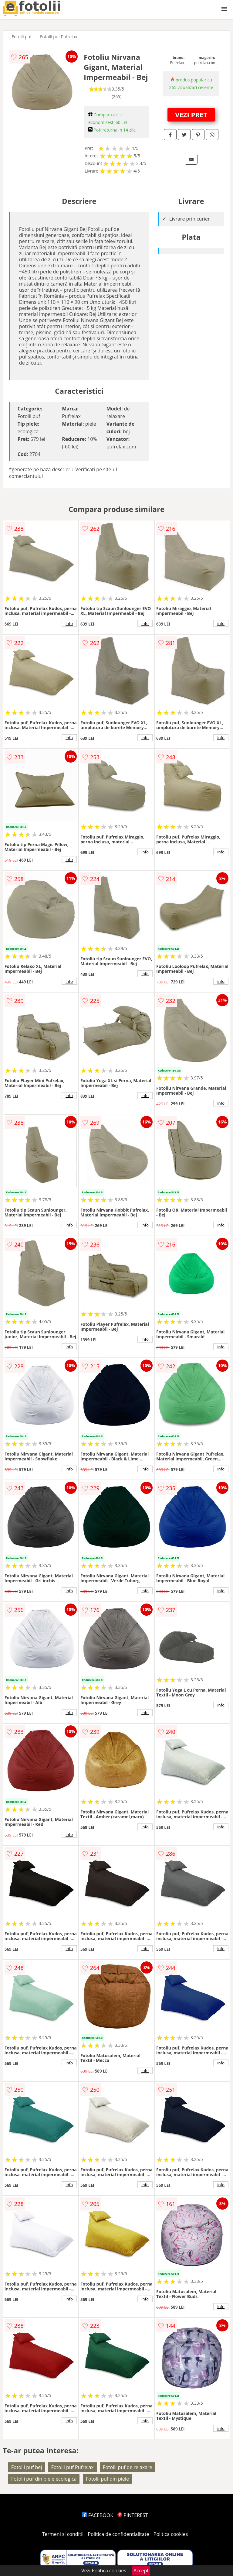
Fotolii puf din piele (107, 2478)
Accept (141, 2570)
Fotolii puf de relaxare (127, 2467)
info (69, 623)
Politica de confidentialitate (118, 2534)
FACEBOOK (97, 2515)
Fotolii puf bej (26, 2467)
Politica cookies (171, 2534)
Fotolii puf (22, 36)
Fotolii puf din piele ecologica (44, 2478)
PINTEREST (132, 2515)
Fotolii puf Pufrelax (58, 36)
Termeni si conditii (63, 2534)
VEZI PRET (191, 114)
